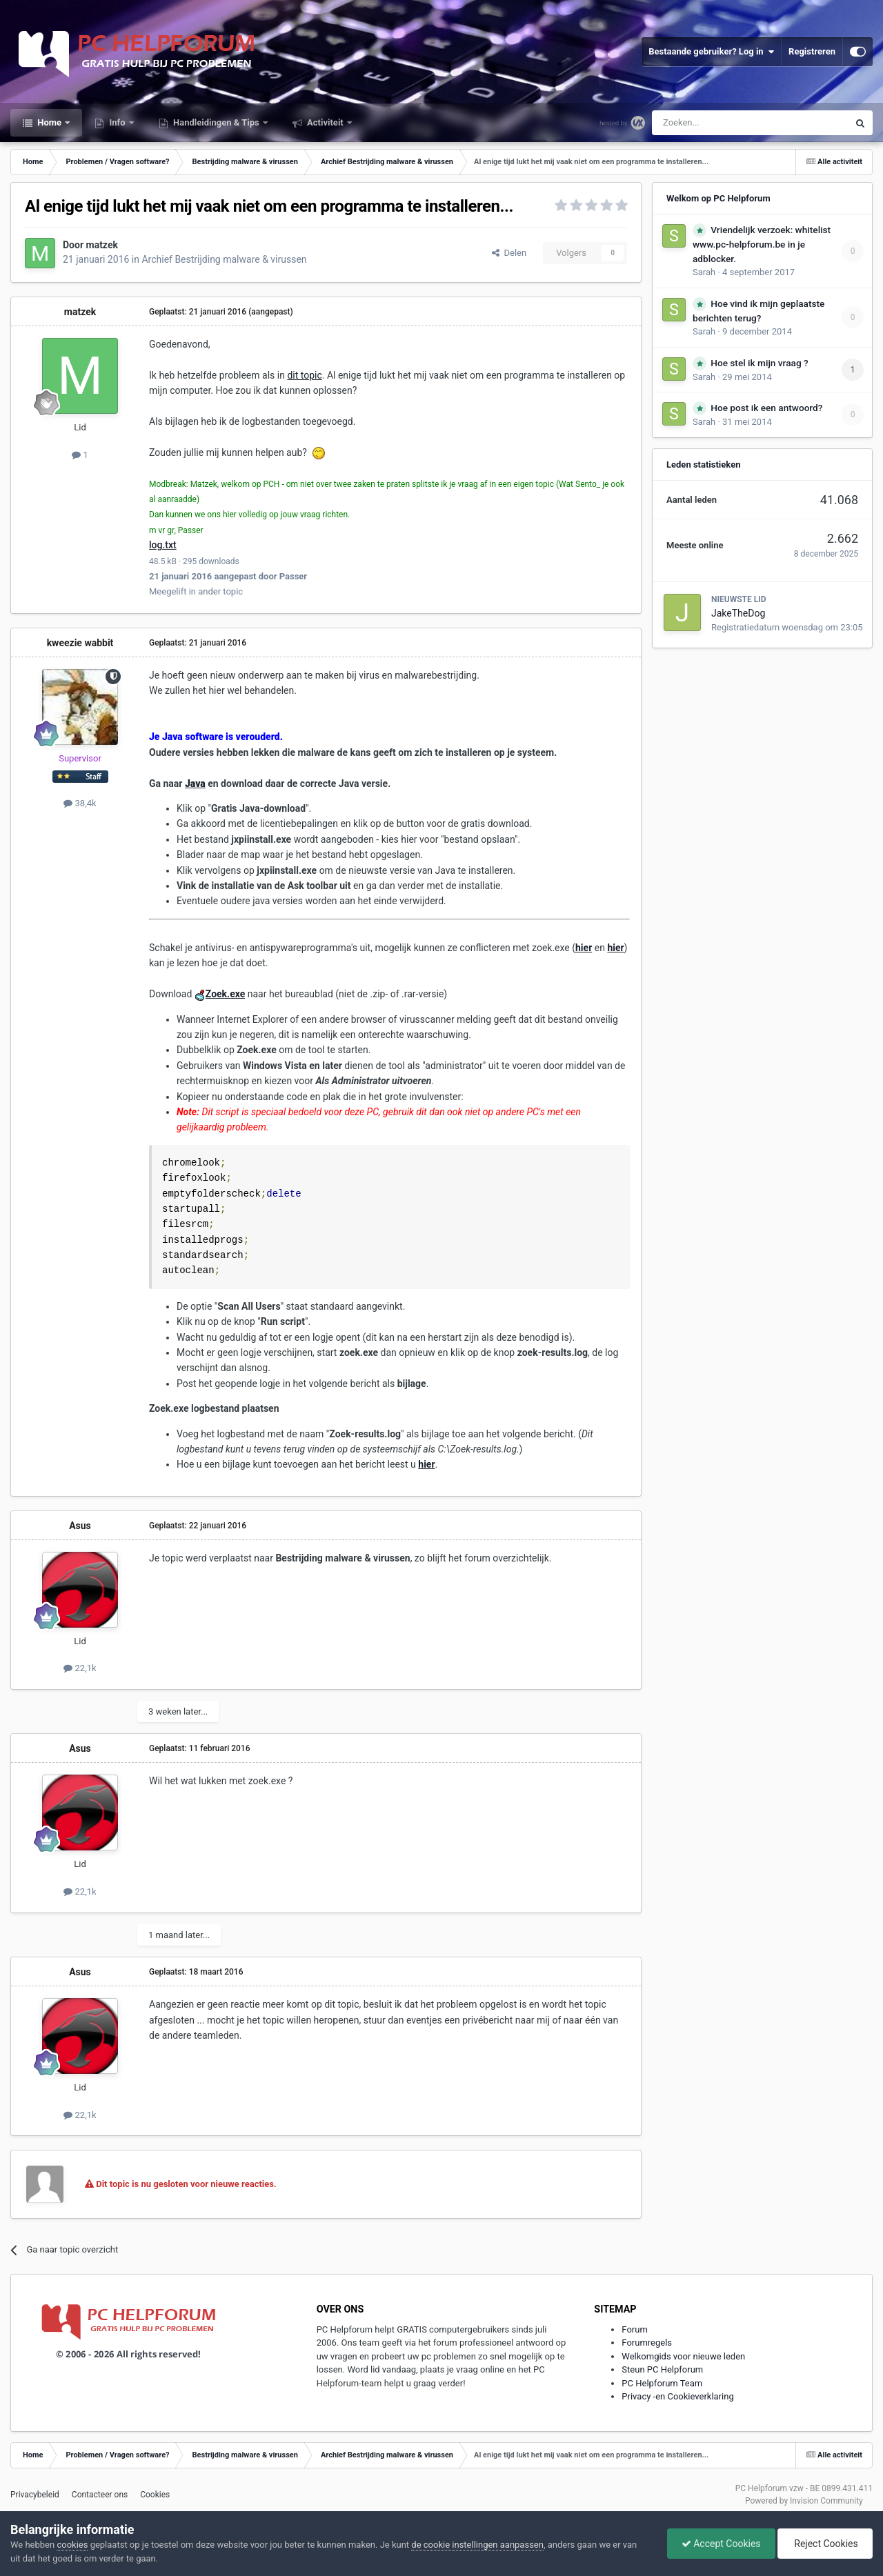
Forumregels (647, 2342)
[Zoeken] (721, 122)
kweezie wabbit (80, 642)
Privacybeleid (34, 2494)
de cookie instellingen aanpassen (477, 2544)
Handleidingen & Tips (216, 122)
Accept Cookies (721, 2543)
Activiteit (325, 122)
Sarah (704, 272)
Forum (634, 2329)
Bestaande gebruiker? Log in (711, 51)
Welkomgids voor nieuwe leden (683, 2356)
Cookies (155, 2494)
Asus (80, 1525)
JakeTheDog (738, 613)
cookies (72, 2544)
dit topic (304, 375)
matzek (102, 244)
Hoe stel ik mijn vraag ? (759, 362)
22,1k (79, 1668)
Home (49, 122)
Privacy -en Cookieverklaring (677, 2396)
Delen (509, 253)
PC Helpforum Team (662, 2383)
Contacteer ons (100, 2494)
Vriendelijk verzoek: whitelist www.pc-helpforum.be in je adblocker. (762, 244)
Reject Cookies (825, 2543)
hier (426, 1464)
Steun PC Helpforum (662, 2369)
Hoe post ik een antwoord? (766, 407)
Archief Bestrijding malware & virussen (223, 259)
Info (117, 122)
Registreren (811, 51)
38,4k (79, 803)
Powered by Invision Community (804, 2501)
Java (195, 783)
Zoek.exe (225, 993)
